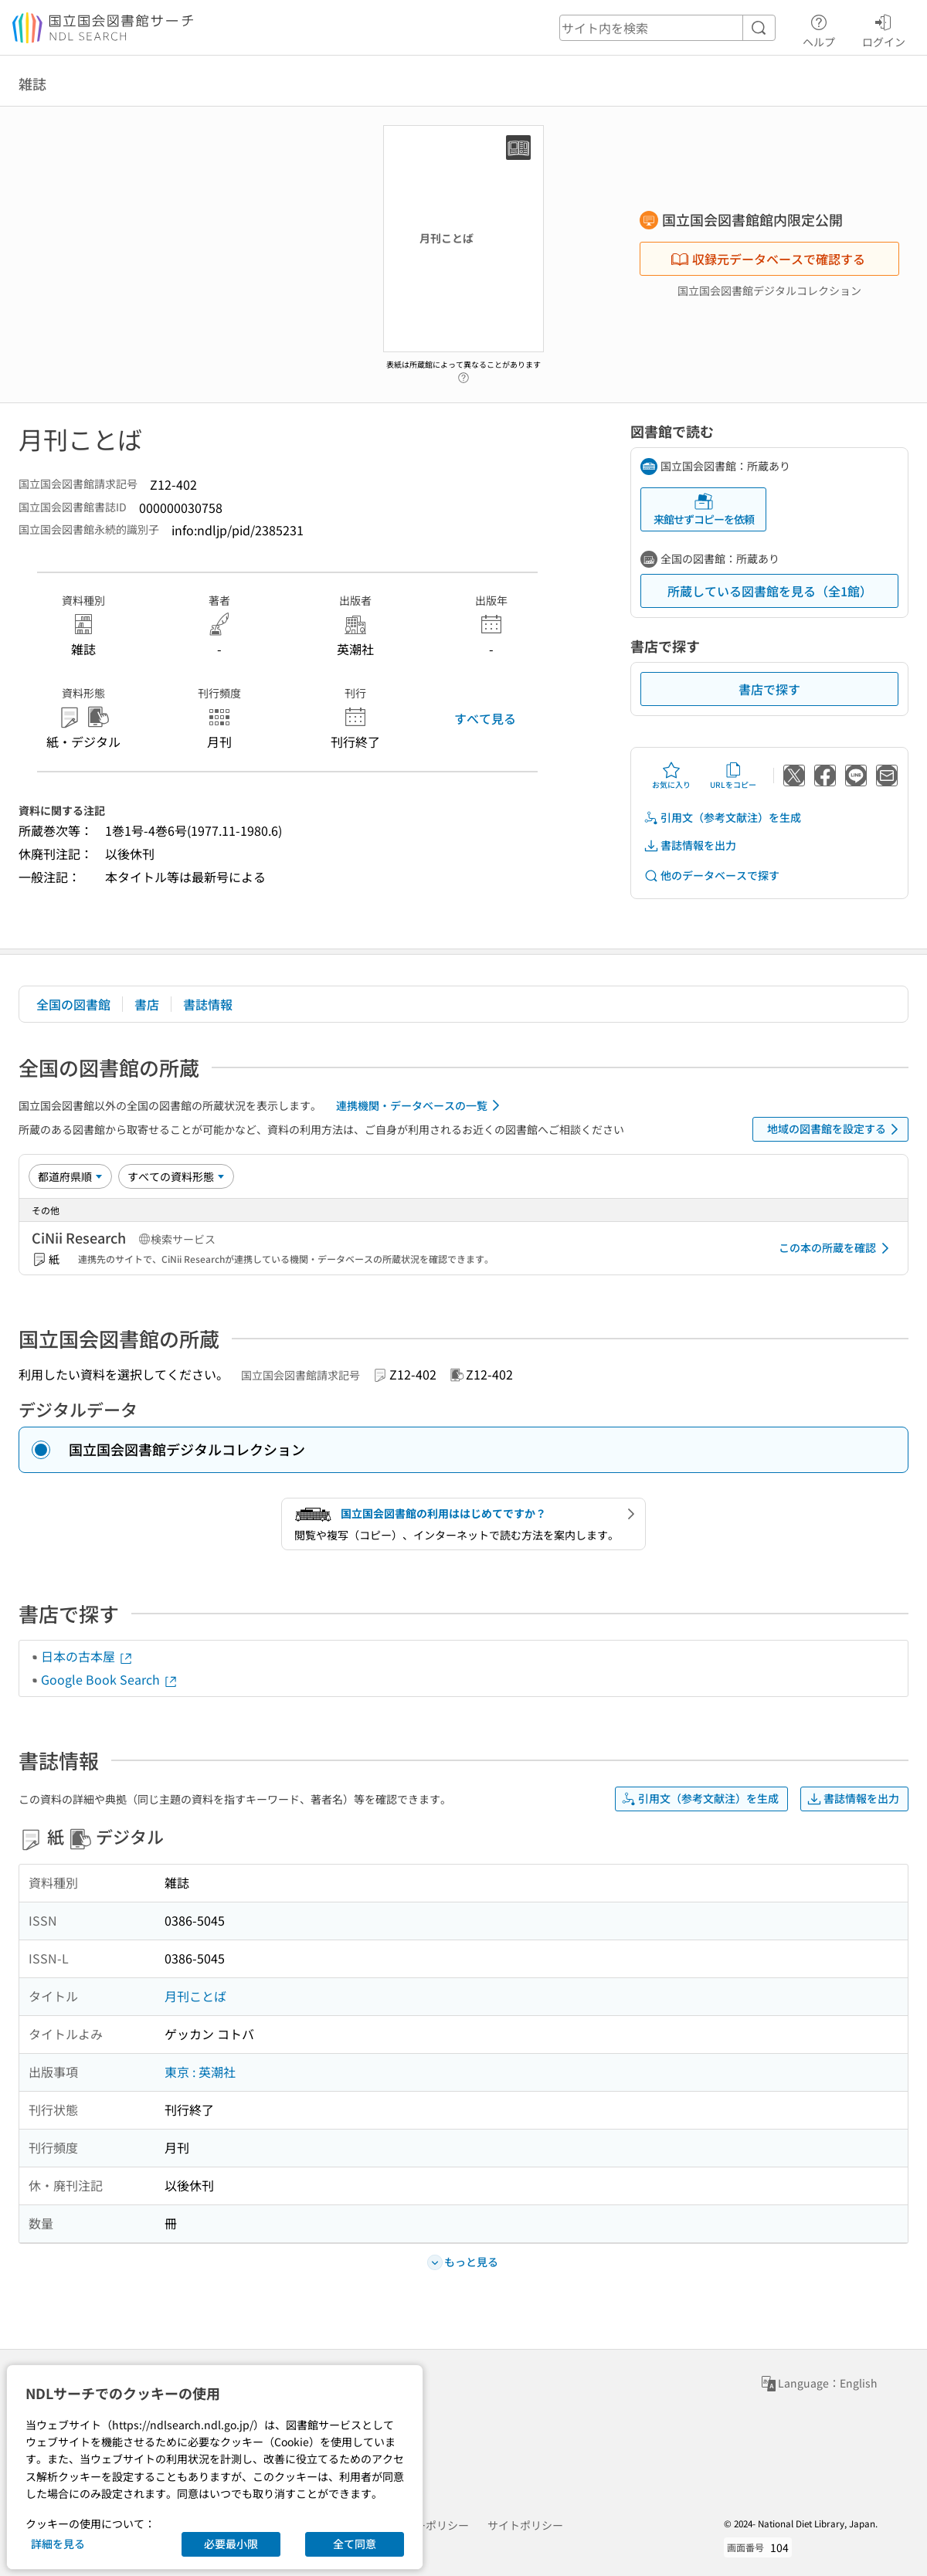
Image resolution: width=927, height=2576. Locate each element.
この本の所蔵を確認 (837, 1248)
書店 (146, 1004)
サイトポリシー (525, 2525)
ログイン (883, 28)
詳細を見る (58, 2543)
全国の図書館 (73, 1004)
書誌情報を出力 (689, 845)
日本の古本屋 (87, 1656)
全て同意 (354, 2543)
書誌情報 (208, 1004)
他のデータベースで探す (711, 875)
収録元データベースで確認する (768, 258)
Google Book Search (109, 1679)
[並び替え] (70, 1176)
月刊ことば (195, 1996)
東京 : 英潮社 (200, 2071)
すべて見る (485, 718)
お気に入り (671, 775)
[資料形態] (176, 1176)
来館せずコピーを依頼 (704, 509)
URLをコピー (733, 775)
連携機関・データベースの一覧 (420, 1105)
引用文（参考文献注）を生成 (722, 817)
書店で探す (769, 689)
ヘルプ (819, 28)
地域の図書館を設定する (835, 1129)
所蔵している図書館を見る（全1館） (769, 591)
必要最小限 (231, 2543)
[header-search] (667, 28)
